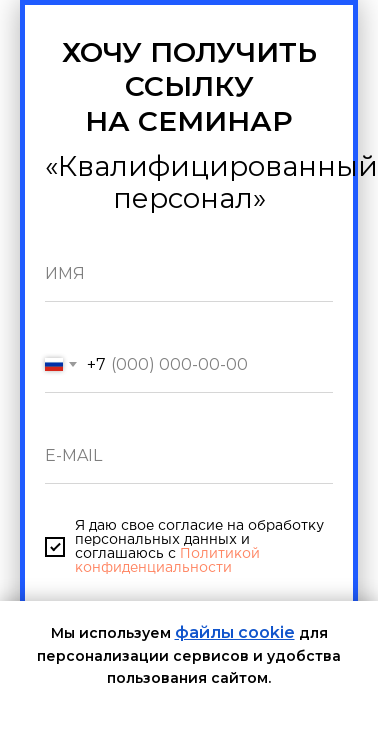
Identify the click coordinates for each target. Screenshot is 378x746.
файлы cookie (235, 632)
